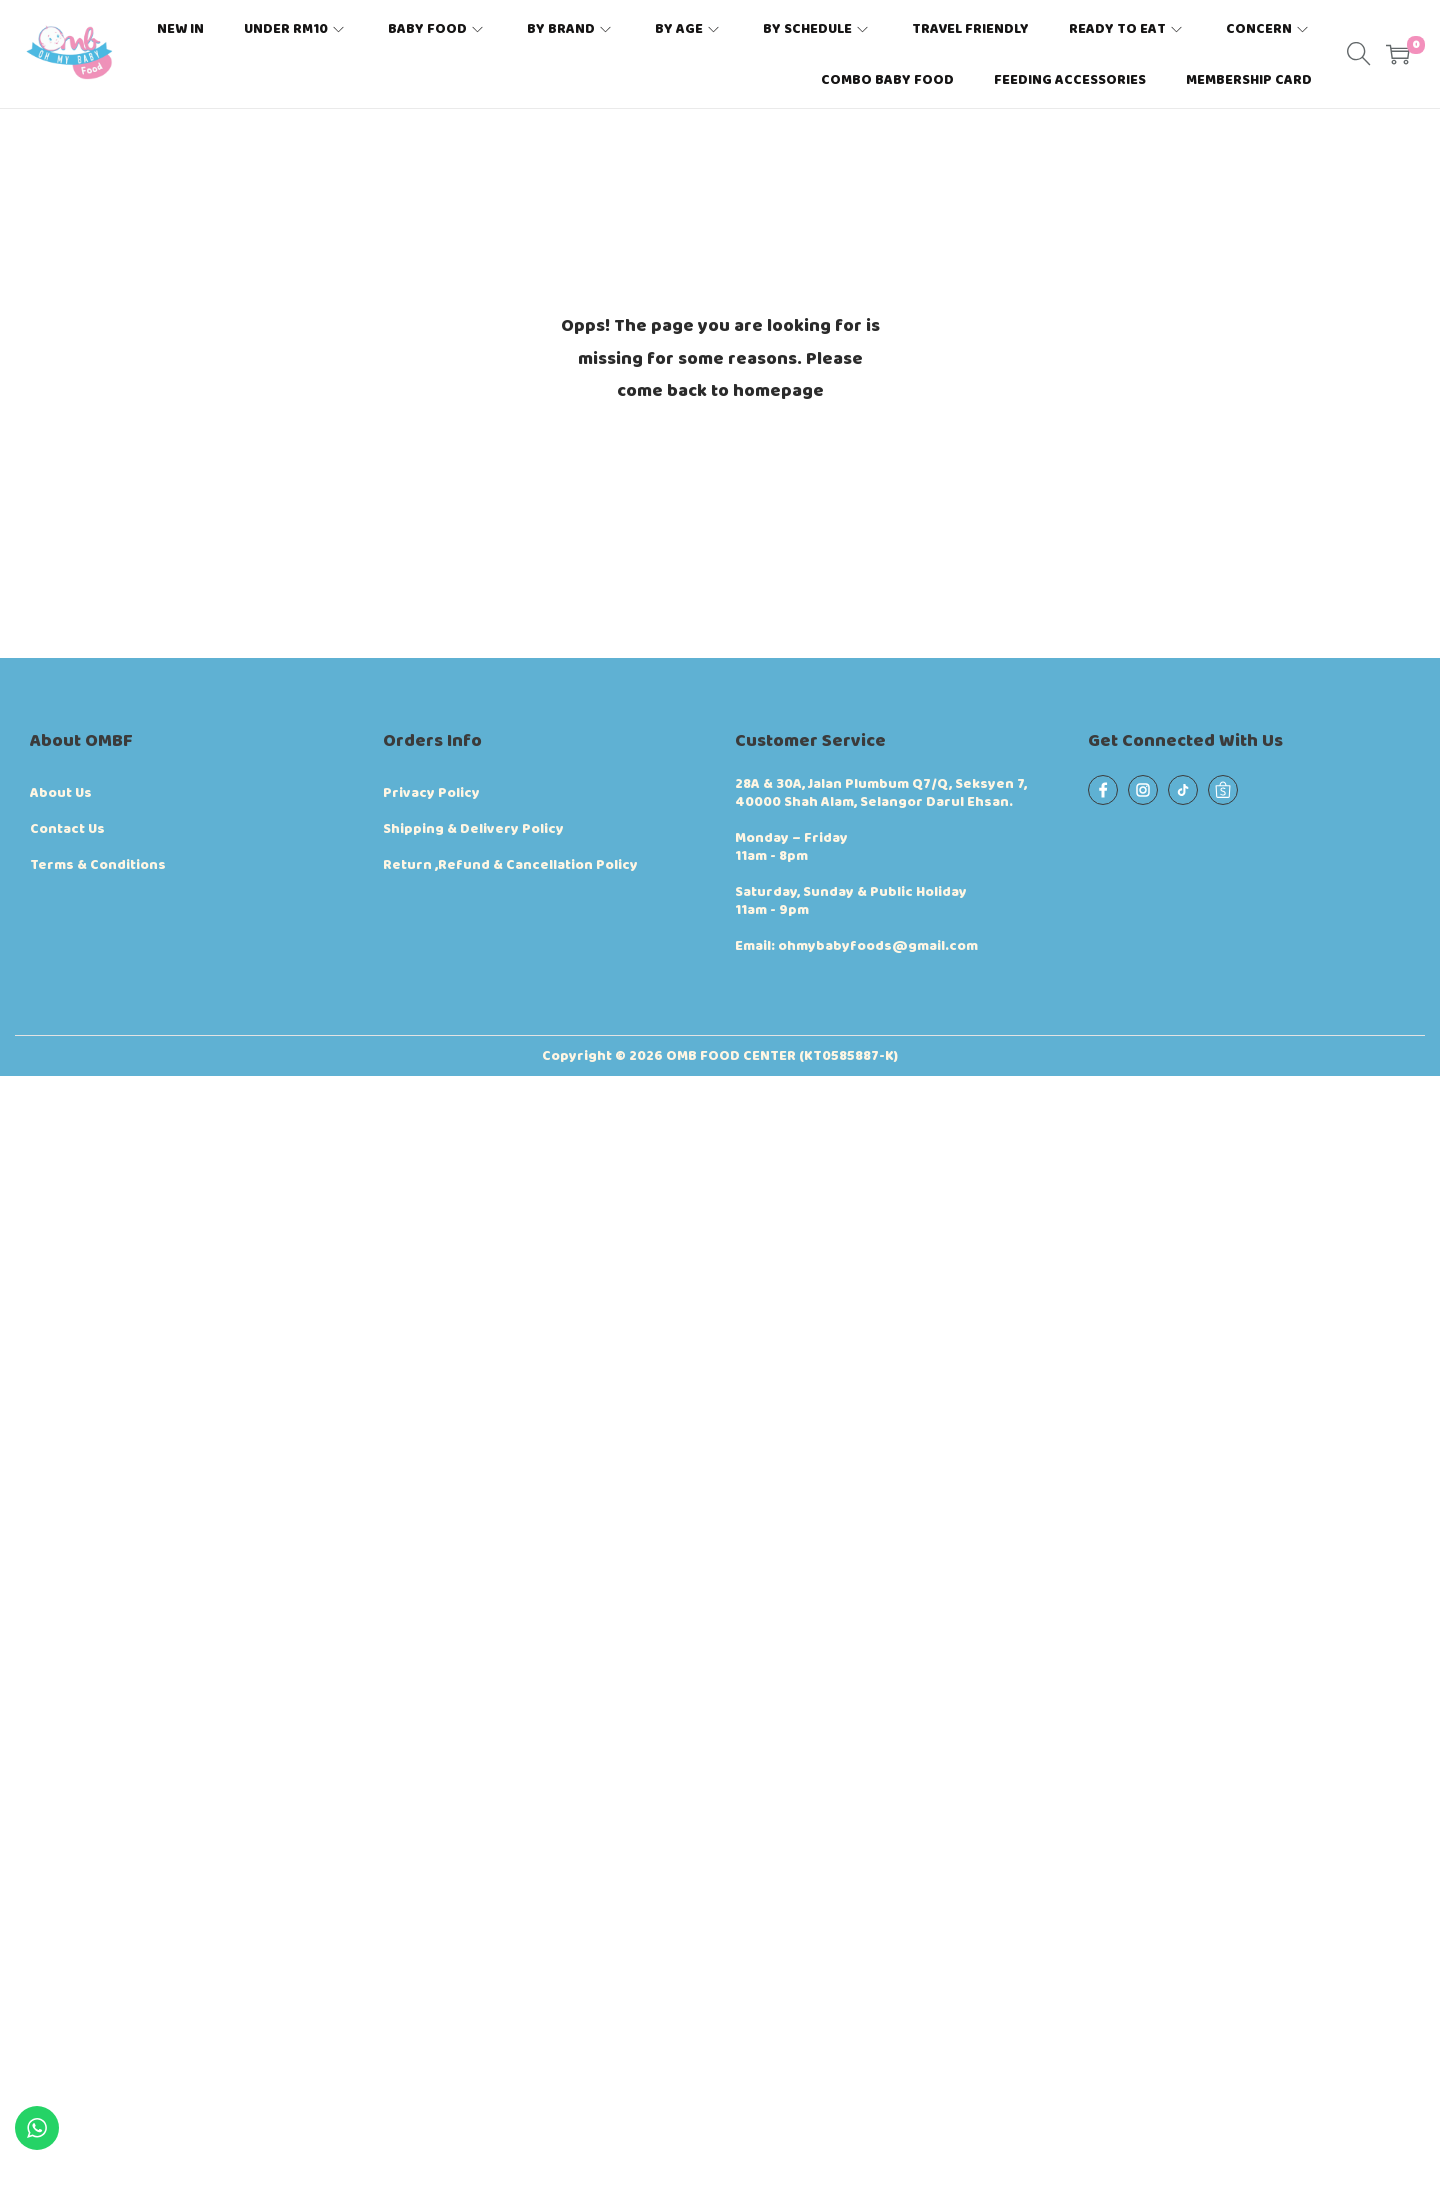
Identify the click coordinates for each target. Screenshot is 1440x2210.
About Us (61, 793)
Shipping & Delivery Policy (473, 829)
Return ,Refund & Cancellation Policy (510, 865)
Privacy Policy (431, 793)
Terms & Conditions (98, 865)
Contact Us (67, 829)
